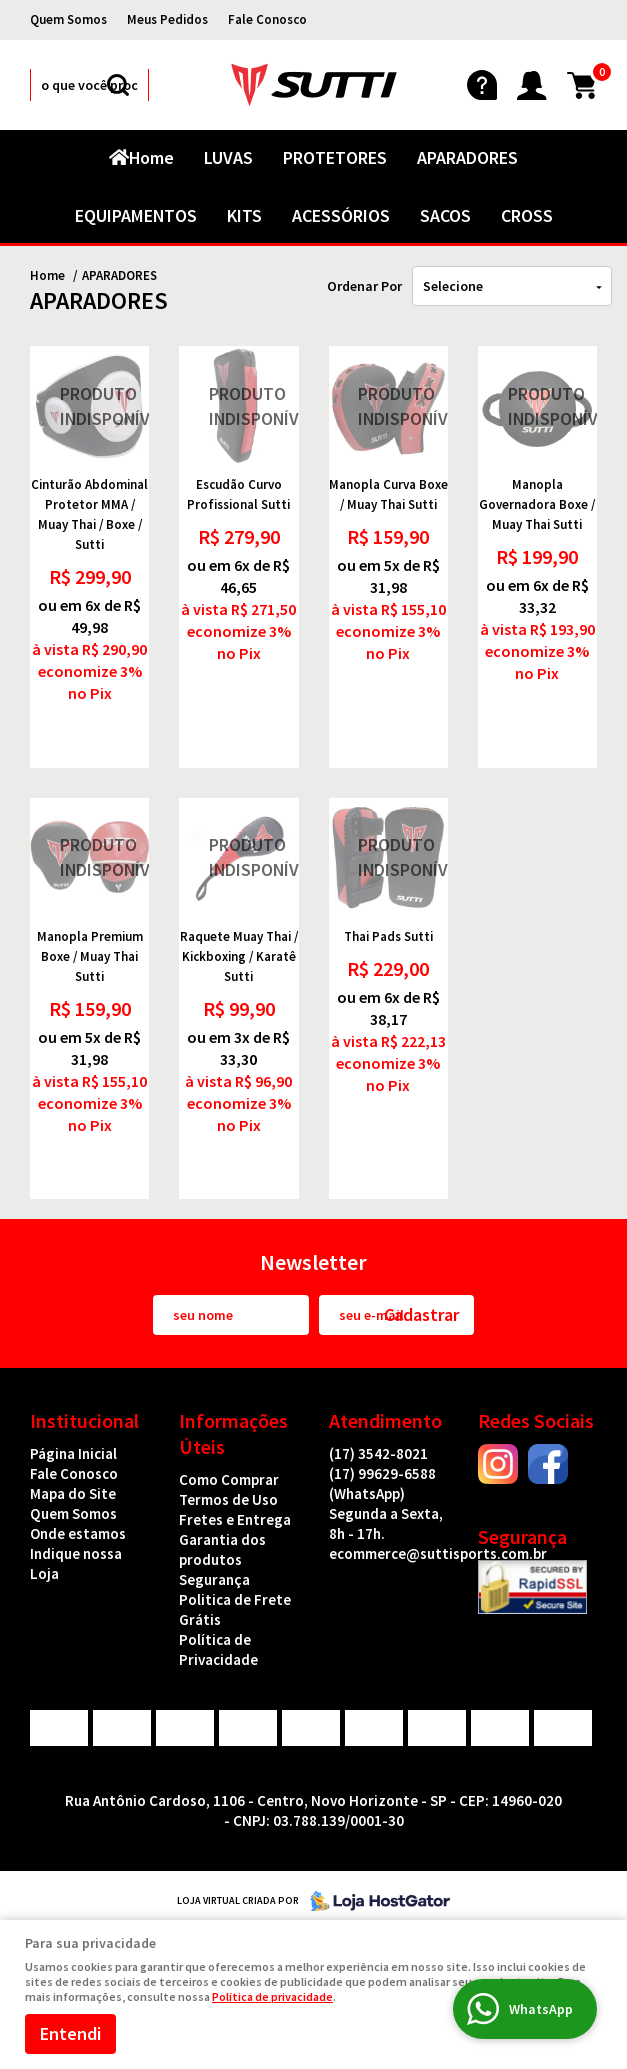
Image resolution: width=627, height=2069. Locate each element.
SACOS (445, 215)
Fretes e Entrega (235, 1519)
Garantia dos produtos (222, 1549)
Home (151, 157)
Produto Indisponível (89, 405)
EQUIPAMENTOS (136, 215)
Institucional (84, 1420)
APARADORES (467, 157)
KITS (244, 215)
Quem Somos (68, 19)
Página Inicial (73, 1453)
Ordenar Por (364, 286)
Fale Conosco (267, 19)
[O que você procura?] (118, 85)
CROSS (527, 215)
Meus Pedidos (167, 19)
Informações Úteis (233, 1433)
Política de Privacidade (218, 1649)
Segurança (214, 1579)
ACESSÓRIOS (341, 215)
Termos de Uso (228, 1499)
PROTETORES (335, 157)
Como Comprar (229, 1479)
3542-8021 (378, 1453)
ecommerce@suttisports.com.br (438, 1553)
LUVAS (228, 157)
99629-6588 (382, 1483)
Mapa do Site (73, 1493)
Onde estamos (78, 1533)
